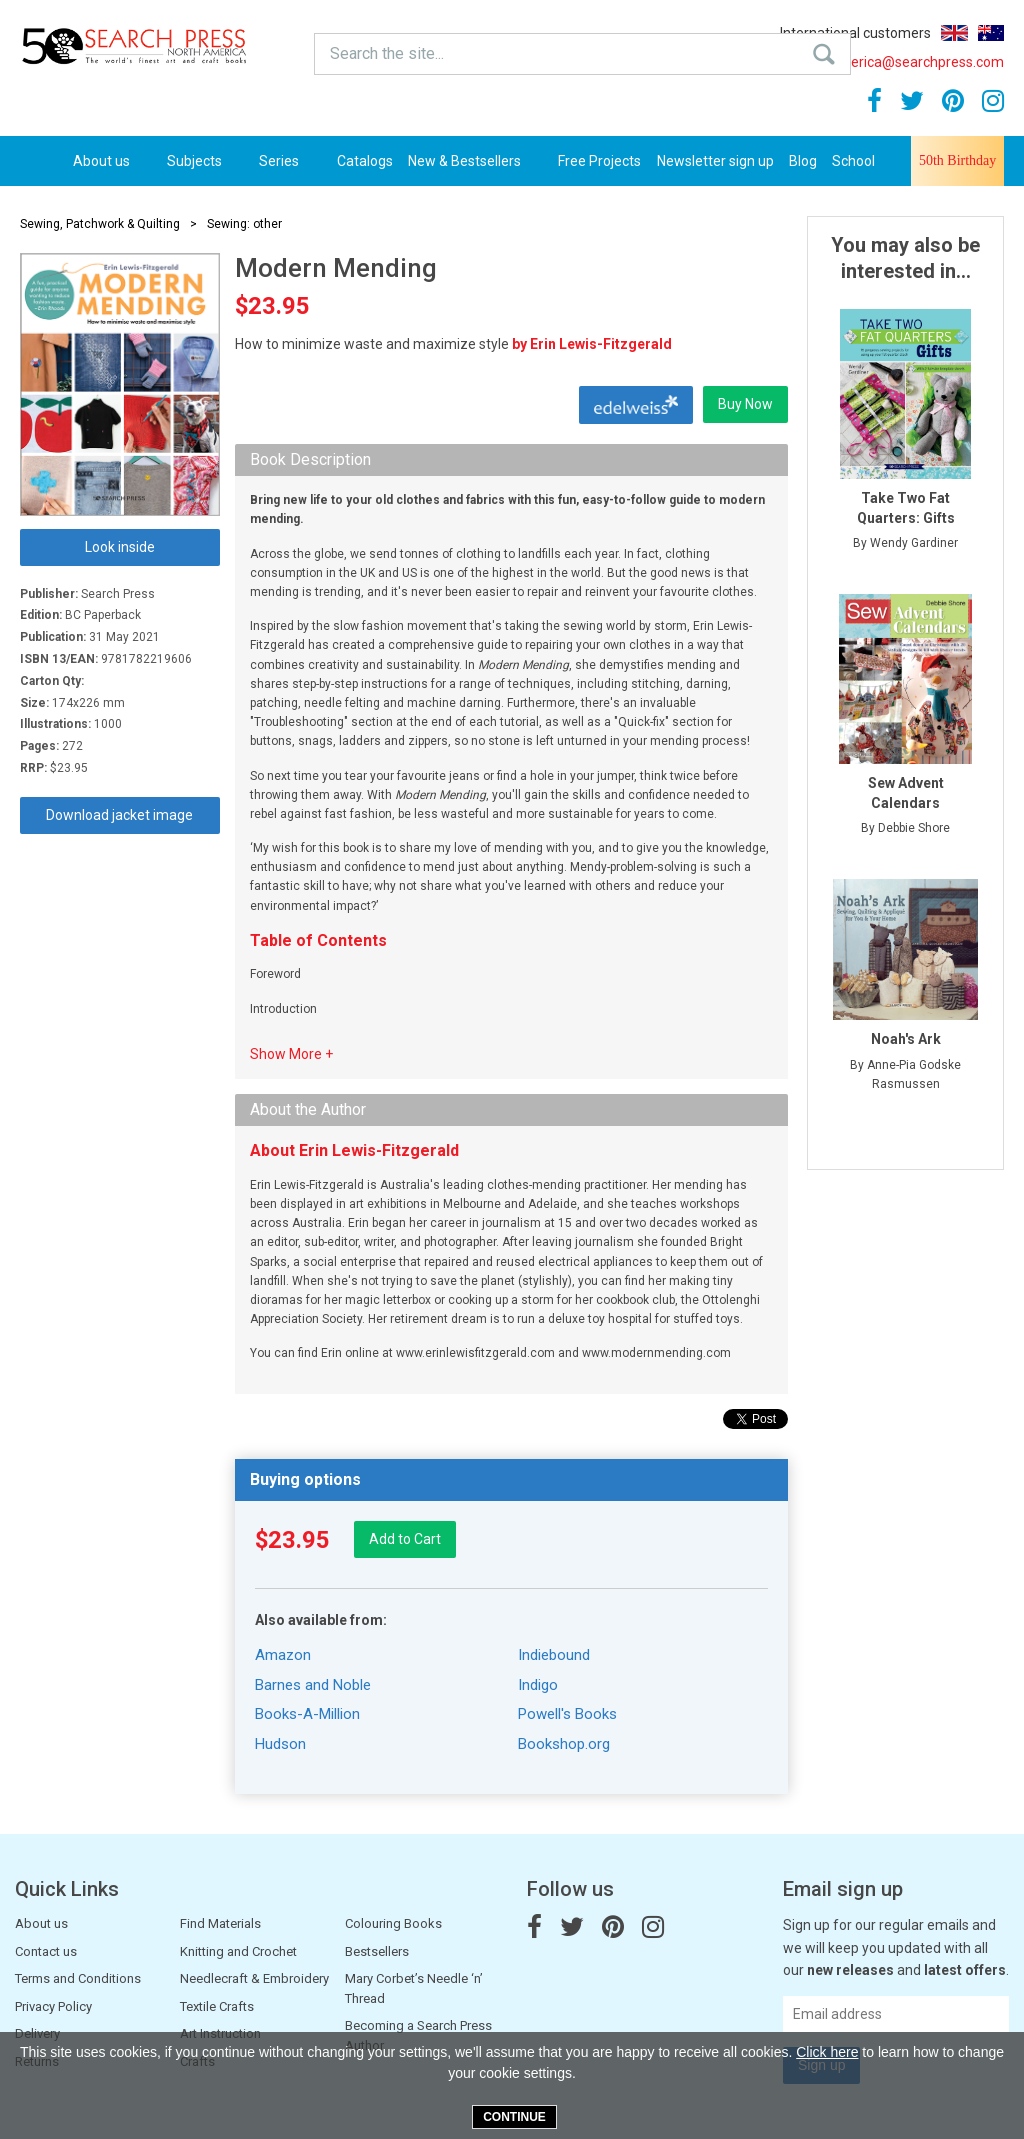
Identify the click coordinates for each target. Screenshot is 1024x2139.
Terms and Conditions (78, 1978)
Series (290, 161)
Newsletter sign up (715, 161)
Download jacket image (119, 815)
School (853, 161)
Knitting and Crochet (238, 1951)
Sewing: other (244, 224)
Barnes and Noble (313, 1685)
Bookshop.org (564, 1744)
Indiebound (554, 1655)
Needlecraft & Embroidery (254, 1978)
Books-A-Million (307, 1714)
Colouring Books (393, 1923)
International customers (855, 33)
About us (112, 161)
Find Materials (220, 1923)
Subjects (205, 161)
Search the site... (355, 50)
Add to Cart (405, 1539)
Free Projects (599, 161)
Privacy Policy (53, 2006)
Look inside (120, 547)
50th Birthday (957, 160)
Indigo (538, 1685)
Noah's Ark (906, 1039)
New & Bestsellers (475, 161)
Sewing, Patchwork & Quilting (100, 224)
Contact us (46, 1951)
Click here (827, 2052)
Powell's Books (567, 1714)
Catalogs (365, 161)
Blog (803, 161)
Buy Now (745, 404)
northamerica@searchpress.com (890, 62)
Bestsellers (377, 1951)
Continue (514, 2117)
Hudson (280, 1744)
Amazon (283, 1655)
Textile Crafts (217, 2006)
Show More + (291, 1054)
